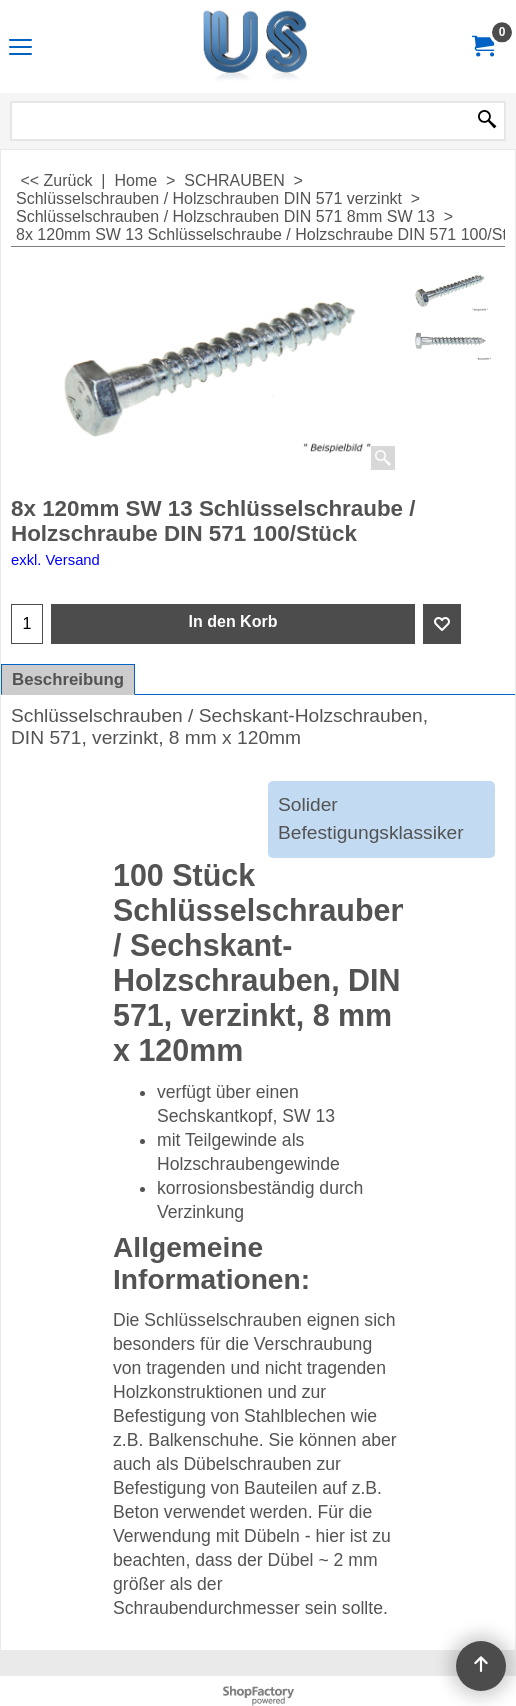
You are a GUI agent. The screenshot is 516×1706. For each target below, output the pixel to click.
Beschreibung (68, 679)
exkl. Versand (55, 560)
